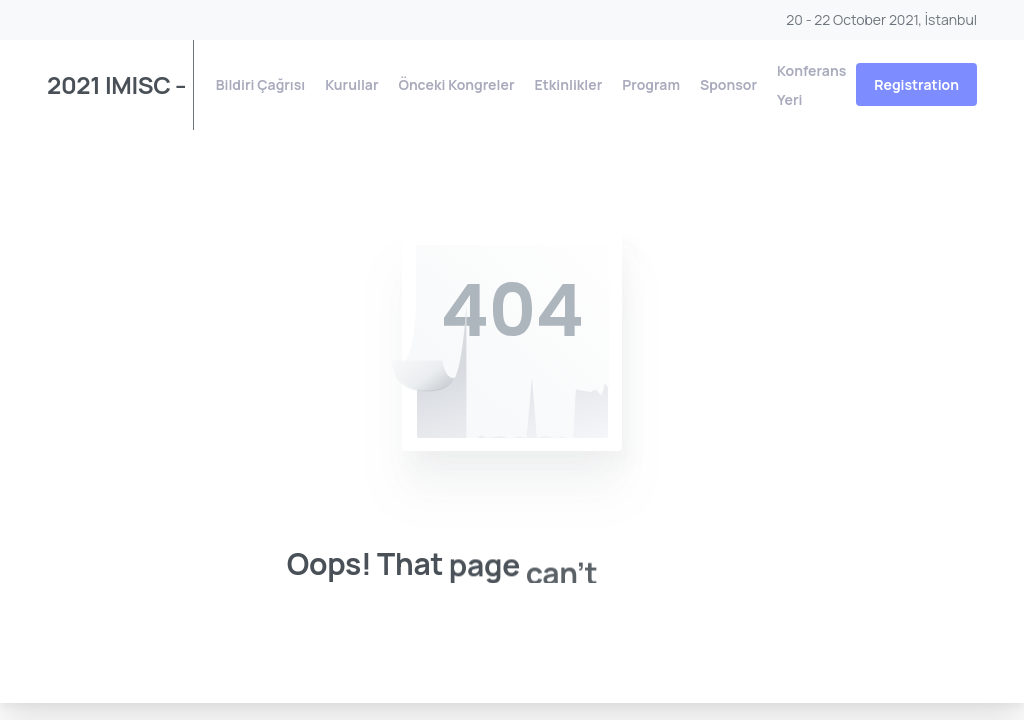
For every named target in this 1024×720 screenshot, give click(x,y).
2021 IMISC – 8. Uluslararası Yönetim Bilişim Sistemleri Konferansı (113, 84)
